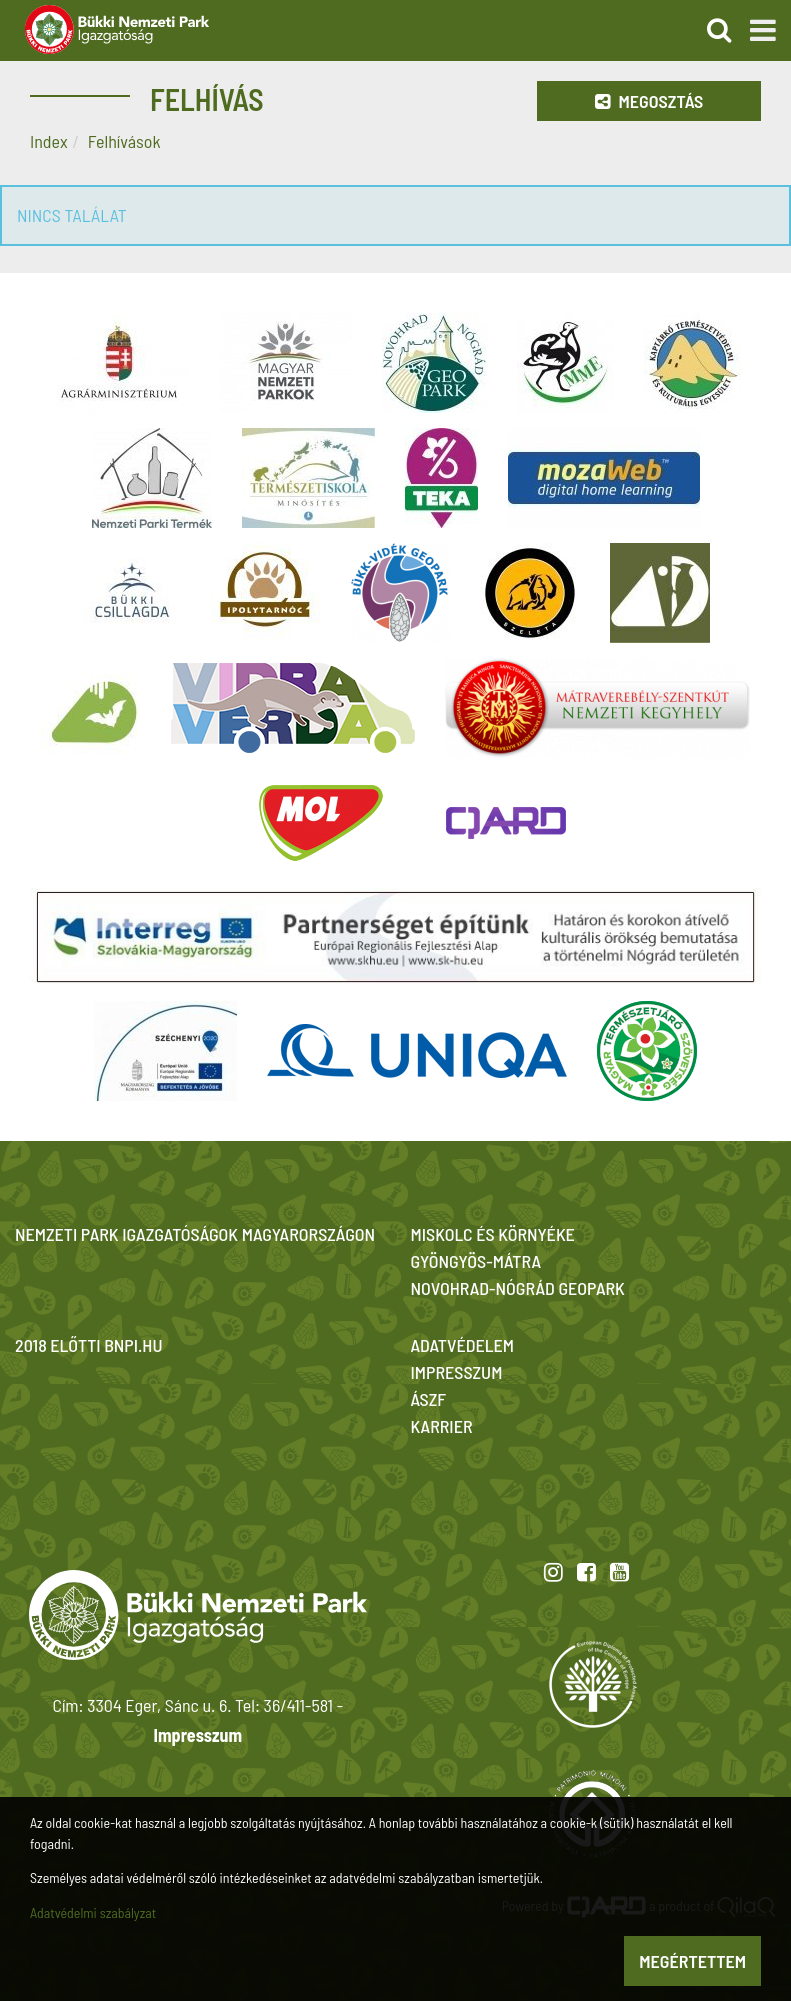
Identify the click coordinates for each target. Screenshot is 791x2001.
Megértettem (692, 1961)
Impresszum (198, 1735)
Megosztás (649, 101)
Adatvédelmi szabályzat (93, 1912)
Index (49, 141)
